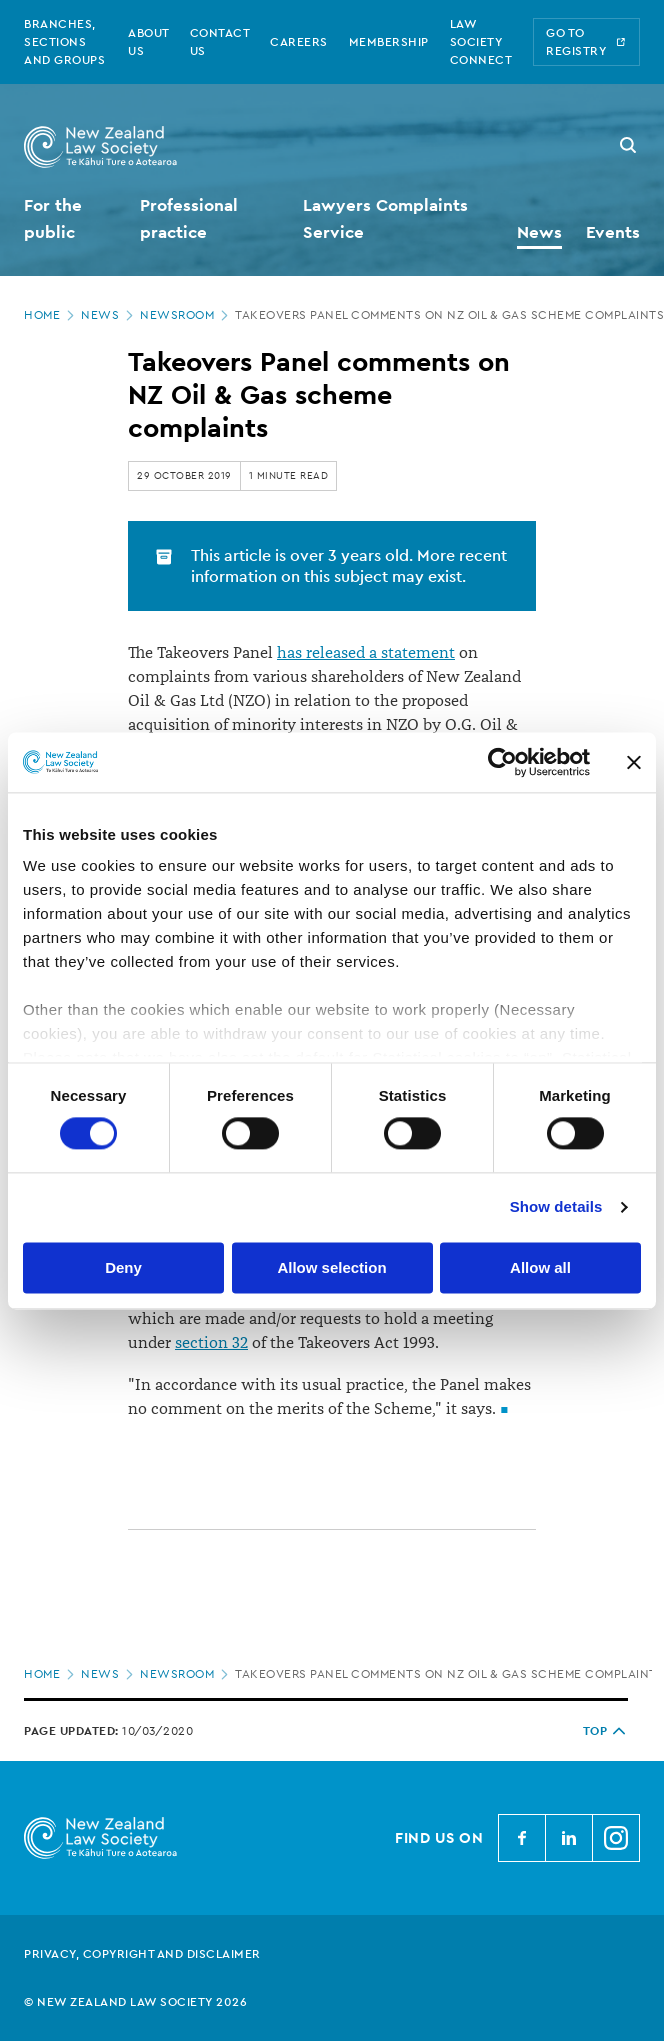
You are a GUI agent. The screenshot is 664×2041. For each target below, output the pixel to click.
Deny (123, 1267)
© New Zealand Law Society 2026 (135, 2002)
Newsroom (186, 315)
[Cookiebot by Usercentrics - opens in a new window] (502, 762)
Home (51, 315)
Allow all (540, 1267)
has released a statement (366, 653)
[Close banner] (634, 762)
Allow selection (331, 1267)
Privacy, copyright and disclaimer (142, 1954)
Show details (556, 1207)
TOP (606, 1731)
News (109, 315)
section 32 (211, 1343)
